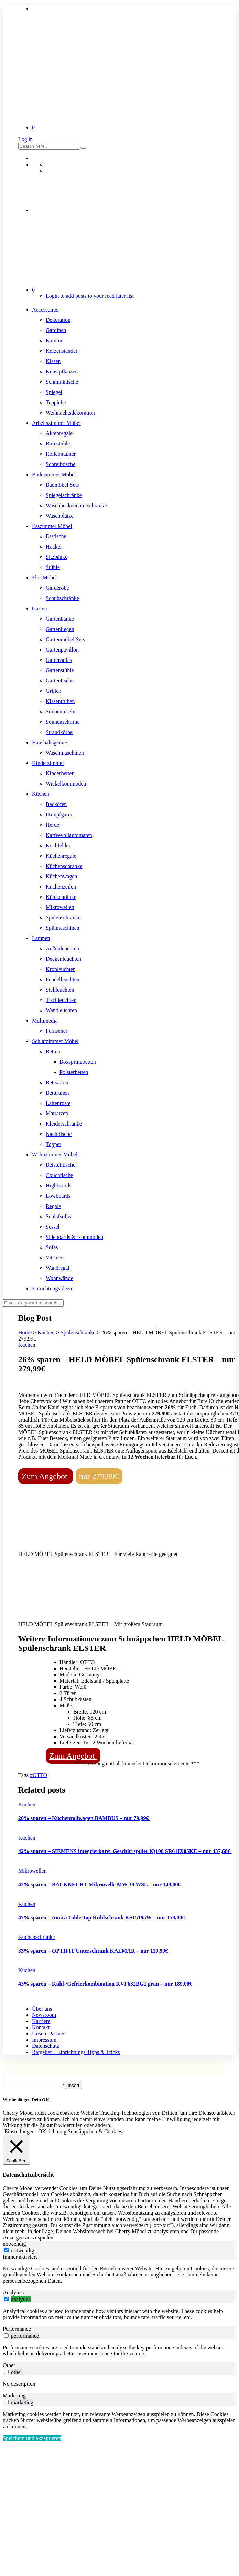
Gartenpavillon (62, 650)
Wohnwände (59, 1278)
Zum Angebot (45, 1476)
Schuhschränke (62, 598)
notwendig (22, 2253)
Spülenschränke (63, 917)
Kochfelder (58, 845)
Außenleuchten (62, 948)
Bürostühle (58, 444)
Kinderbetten (60, 773)
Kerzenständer (61, 351)
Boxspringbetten (77, 1062)
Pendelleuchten (62, 979)
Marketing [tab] (14, 2397)
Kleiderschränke (64, 1124)
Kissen (53, 361)
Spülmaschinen (62, 928)
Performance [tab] (17, 2331)
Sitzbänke (56, 557)
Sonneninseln (60, 711)
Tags (24, 1775)
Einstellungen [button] (19, 2133)
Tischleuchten (61, 1000)
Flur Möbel (44, 577)
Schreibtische (60, 464)
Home (25, 1332)
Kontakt (41, 2027)
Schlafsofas (58, 1216)
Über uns (42, 2009)
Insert (80, 2087)
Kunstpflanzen (62, 371)
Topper (53, 1144)
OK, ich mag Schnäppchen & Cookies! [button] (81, 2133)
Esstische (56, 536)
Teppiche (56, 402)
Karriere (41, 2021)
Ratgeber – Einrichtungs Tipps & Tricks (76, 2052)
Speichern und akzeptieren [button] (32, 2440)
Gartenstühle (60, 670)
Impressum (44, 2040)
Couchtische (59, 1175)
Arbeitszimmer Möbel (56, 423)
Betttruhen (57, 1093)
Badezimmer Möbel (54, 474)
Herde (52, 825)
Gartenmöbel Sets (65, 639)
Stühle (53, 567)
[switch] (6, 2301)
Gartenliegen (60, 629)
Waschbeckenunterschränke (76, 505)
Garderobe (57, 588)
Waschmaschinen (65, 753)
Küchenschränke (64, 866)
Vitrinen (55, 1258)
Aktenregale (59, 433)
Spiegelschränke (64, 495)
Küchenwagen (61, 876)
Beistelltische (60, 1165)
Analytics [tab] (13, 2294)
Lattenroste (58, 1103)
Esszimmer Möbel (52, 526)
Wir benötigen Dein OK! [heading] (27, 2101)
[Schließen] (16, 2152)
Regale (53, 1206)
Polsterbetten (73, 1072)
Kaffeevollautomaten (69, 835)
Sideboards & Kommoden (74, 1237)
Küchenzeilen (61, 887)
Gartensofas (59, 660)
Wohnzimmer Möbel (54, 1154)
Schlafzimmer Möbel (55, 1041)
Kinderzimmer (48, 763)
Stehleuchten (60, 990)
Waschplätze (59, 516)
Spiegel (54, 392)
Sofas (52, 1247)
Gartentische (60, 680)
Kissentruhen (60, 701)
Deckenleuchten (63, 959)
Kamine (54, 340)
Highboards (59, 1185)
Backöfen (56, 804)
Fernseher (56, 1031)
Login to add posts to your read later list (90, 296)
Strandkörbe (59, 732)
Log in (25, 139)
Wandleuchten (61, 1010)
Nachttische (59, 1134)
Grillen (53, 691)
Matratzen (57, 1113)
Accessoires (45, 310)
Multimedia (45, 1021)
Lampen (41, 938)
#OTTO (38, 1775)
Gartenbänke (60, 619)
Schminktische (62, 382)
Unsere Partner (48, 2033)
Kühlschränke (61, 897)
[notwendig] (6, 2252)
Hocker (54, 547)
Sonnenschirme (63, 722)
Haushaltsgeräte (49, 742)
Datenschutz (45, 2046)
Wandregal (57, 1268)
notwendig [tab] (14, 2246)
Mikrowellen (60, 907)
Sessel (52, 1227)
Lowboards (58, 1196)
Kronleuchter (60, 969)
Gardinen (56, 330)
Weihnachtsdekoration (70, 413)
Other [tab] (9, 2367)
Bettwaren (57, 1082)
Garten (39, 608)
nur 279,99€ (99, 1476)
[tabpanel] (119, 2277)
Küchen (40, 794)
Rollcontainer (61, 454)
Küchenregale (61, 856)
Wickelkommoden (66, 784)
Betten (53, 1051)
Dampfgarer (59, 814)
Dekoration (58, 320)
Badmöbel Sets (62, 485)
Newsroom (44, 2015)
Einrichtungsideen (52, 1288)
